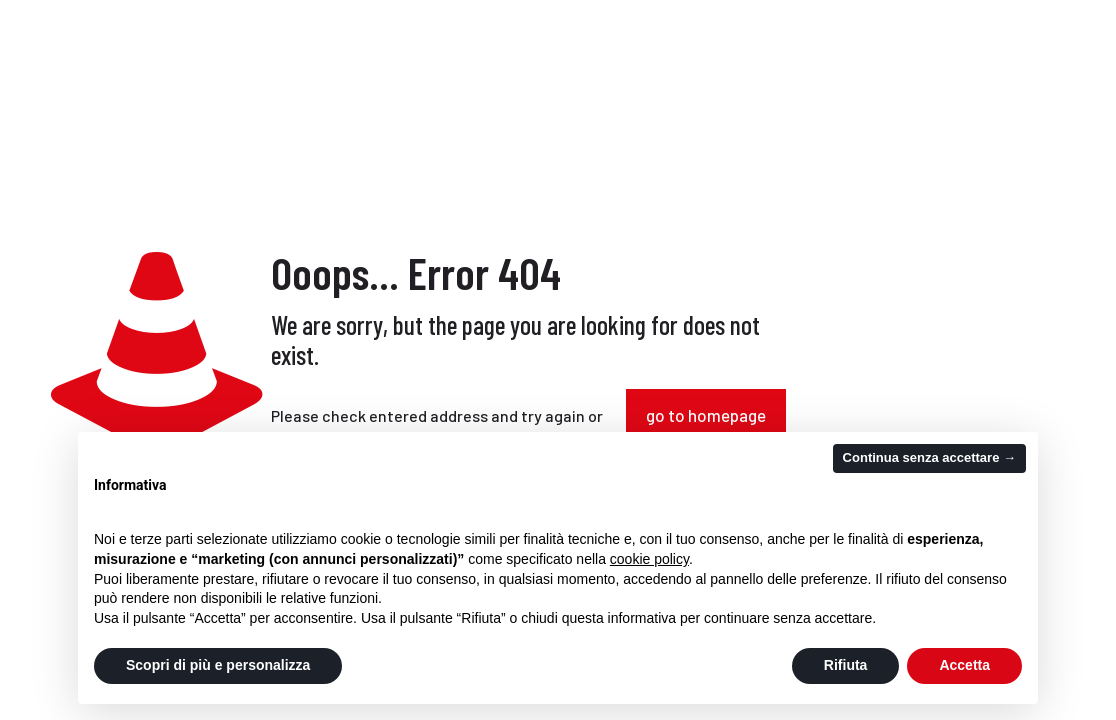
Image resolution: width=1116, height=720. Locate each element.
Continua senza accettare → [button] (929, 457)
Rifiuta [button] (846, 665)
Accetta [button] (964, 665)
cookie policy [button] (649, 559)
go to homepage (706, 415)
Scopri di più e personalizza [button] (218, 665)
